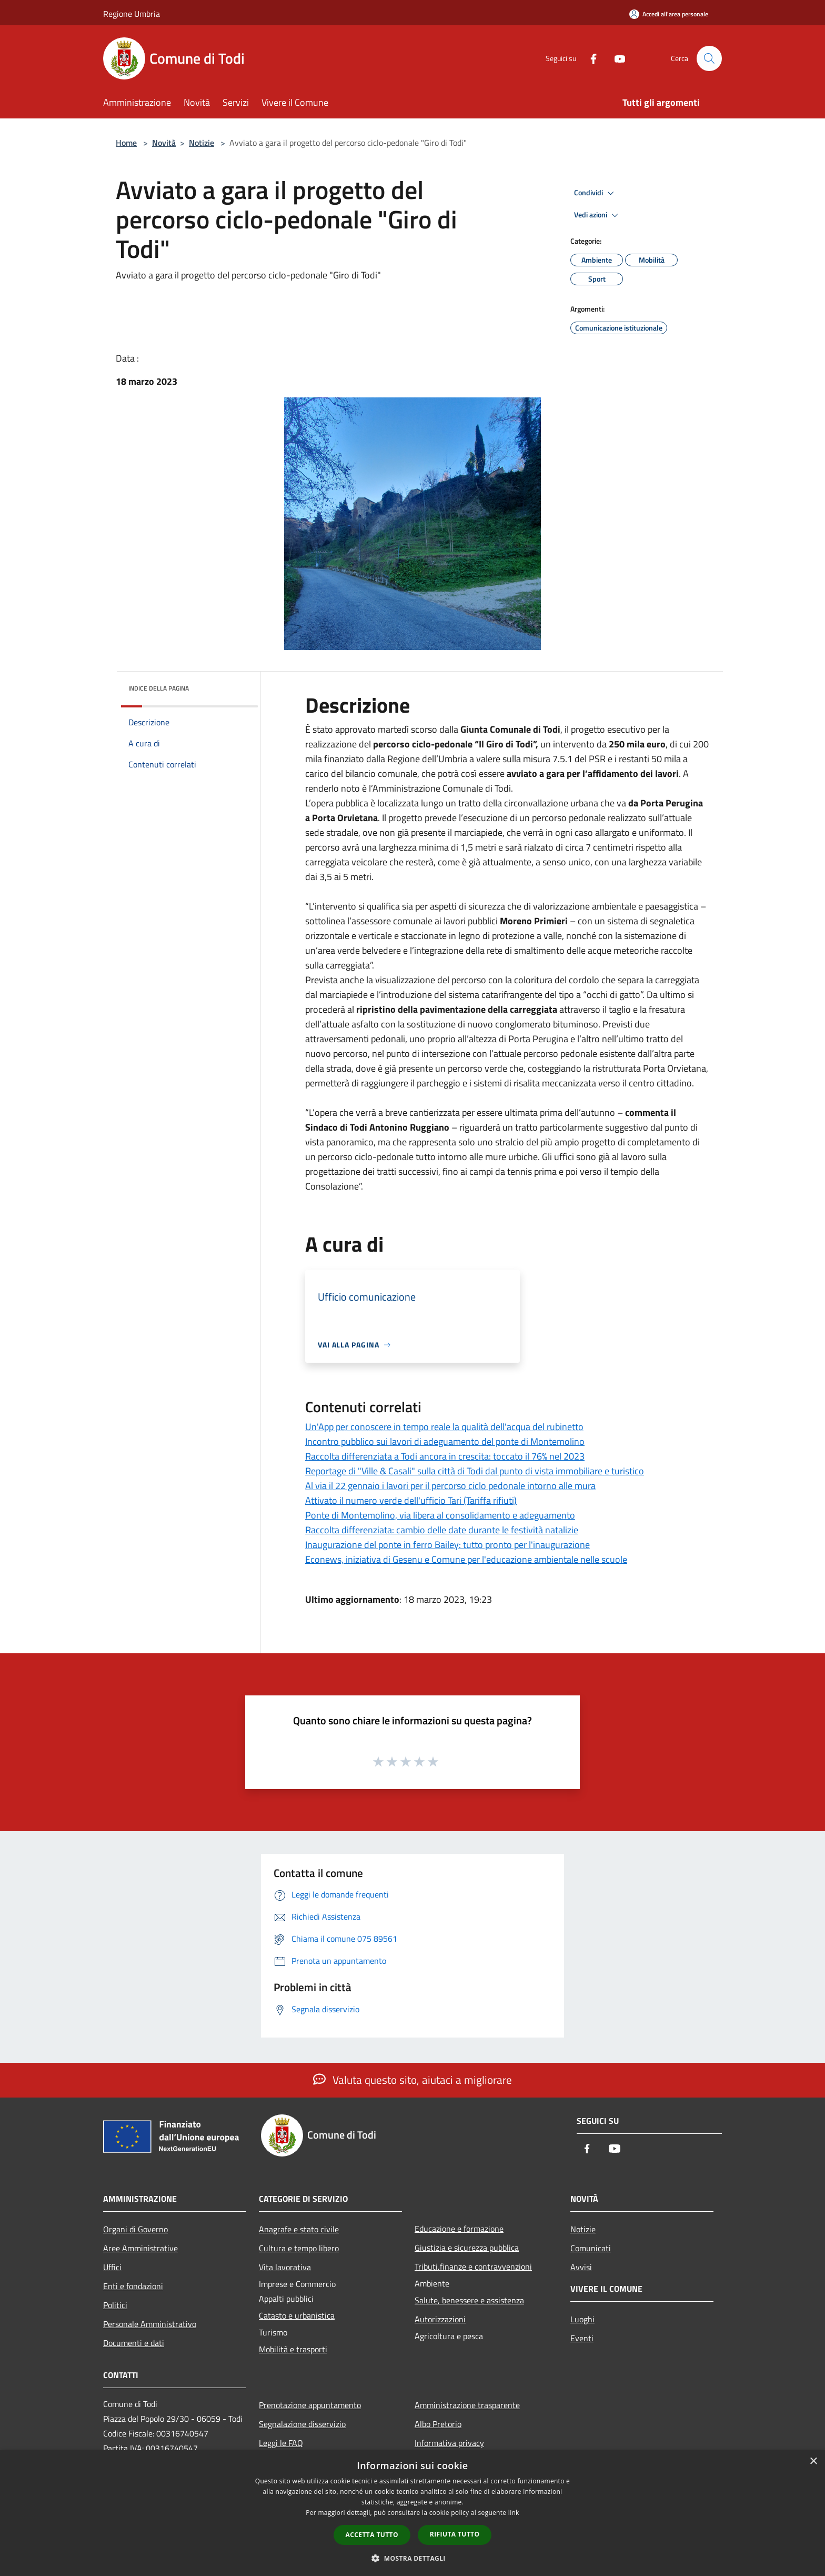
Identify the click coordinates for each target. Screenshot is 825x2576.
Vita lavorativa (285, 2267)
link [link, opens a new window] (513, 2512)
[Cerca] (709, 58)
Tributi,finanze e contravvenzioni (473, 2266)
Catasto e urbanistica (297, 2315)
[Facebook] (589, 58)
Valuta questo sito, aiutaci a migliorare (412, 2079)
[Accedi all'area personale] (669, 14)
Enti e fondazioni (133, 2286)
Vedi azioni (597, 215)
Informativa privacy (449, 2443)
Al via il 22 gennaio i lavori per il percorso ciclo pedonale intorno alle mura (450, 1486)
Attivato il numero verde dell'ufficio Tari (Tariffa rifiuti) (411, 1500)
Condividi (595, 193)
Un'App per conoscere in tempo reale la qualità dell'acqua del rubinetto (444, 1427)
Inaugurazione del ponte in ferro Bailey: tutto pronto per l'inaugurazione (447, 1544)
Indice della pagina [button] (158, 688)
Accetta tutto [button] (372, 2534)
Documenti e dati (133, 2343)
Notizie (201, 142)
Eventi (581, 2338)
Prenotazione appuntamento (310, 2405)
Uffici (112, 2267)
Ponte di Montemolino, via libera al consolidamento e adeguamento (440, 1515)
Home (126, 142)
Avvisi (581, 2267)
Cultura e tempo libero (299, 2248)
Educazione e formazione (459, 2228)
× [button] (813, 2461)
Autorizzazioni (440, 2319)
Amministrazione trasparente (467, 2405)
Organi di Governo (135, 2229)
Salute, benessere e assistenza (469, 2300)
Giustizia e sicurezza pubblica (467, 2247)
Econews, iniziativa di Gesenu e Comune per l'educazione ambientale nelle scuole (466, 1559)
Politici (115, 2305)
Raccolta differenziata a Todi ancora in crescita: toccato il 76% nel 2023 (445, 1456)
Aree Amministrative (140, 2248)
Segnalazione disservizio (302, 2424)
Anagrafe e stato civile (299, 2229)
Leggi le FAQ (281, 2443)
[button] (412, 2558)
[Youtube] (615, 58)
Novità (164, 142)
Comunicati (590, 2248)
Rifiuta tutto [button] (455, 2534)
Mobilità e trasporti (293, 2349)
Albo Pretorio (438, 2424)
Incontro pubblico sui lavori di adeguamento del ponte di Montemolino (445, 1441)
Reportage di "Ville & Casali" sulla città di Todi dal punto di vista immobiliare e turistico (474, 1471)
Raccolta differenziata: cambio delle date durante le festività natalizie (441, 1530)
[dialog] (412, 2513)
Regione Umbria (131, 13)
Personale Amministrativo (149, 2324)
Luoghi (582, 2319)
